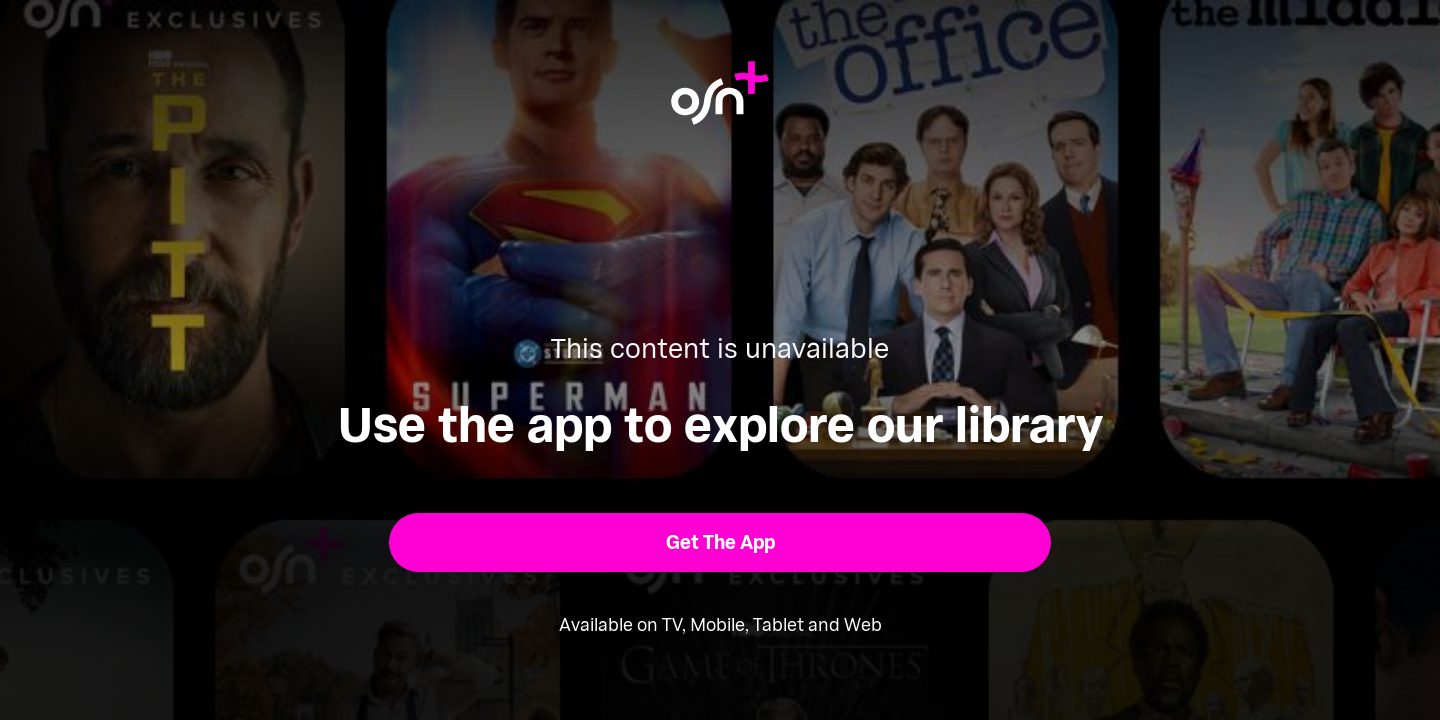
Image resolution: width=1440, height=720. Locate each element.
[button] (720, 542)
